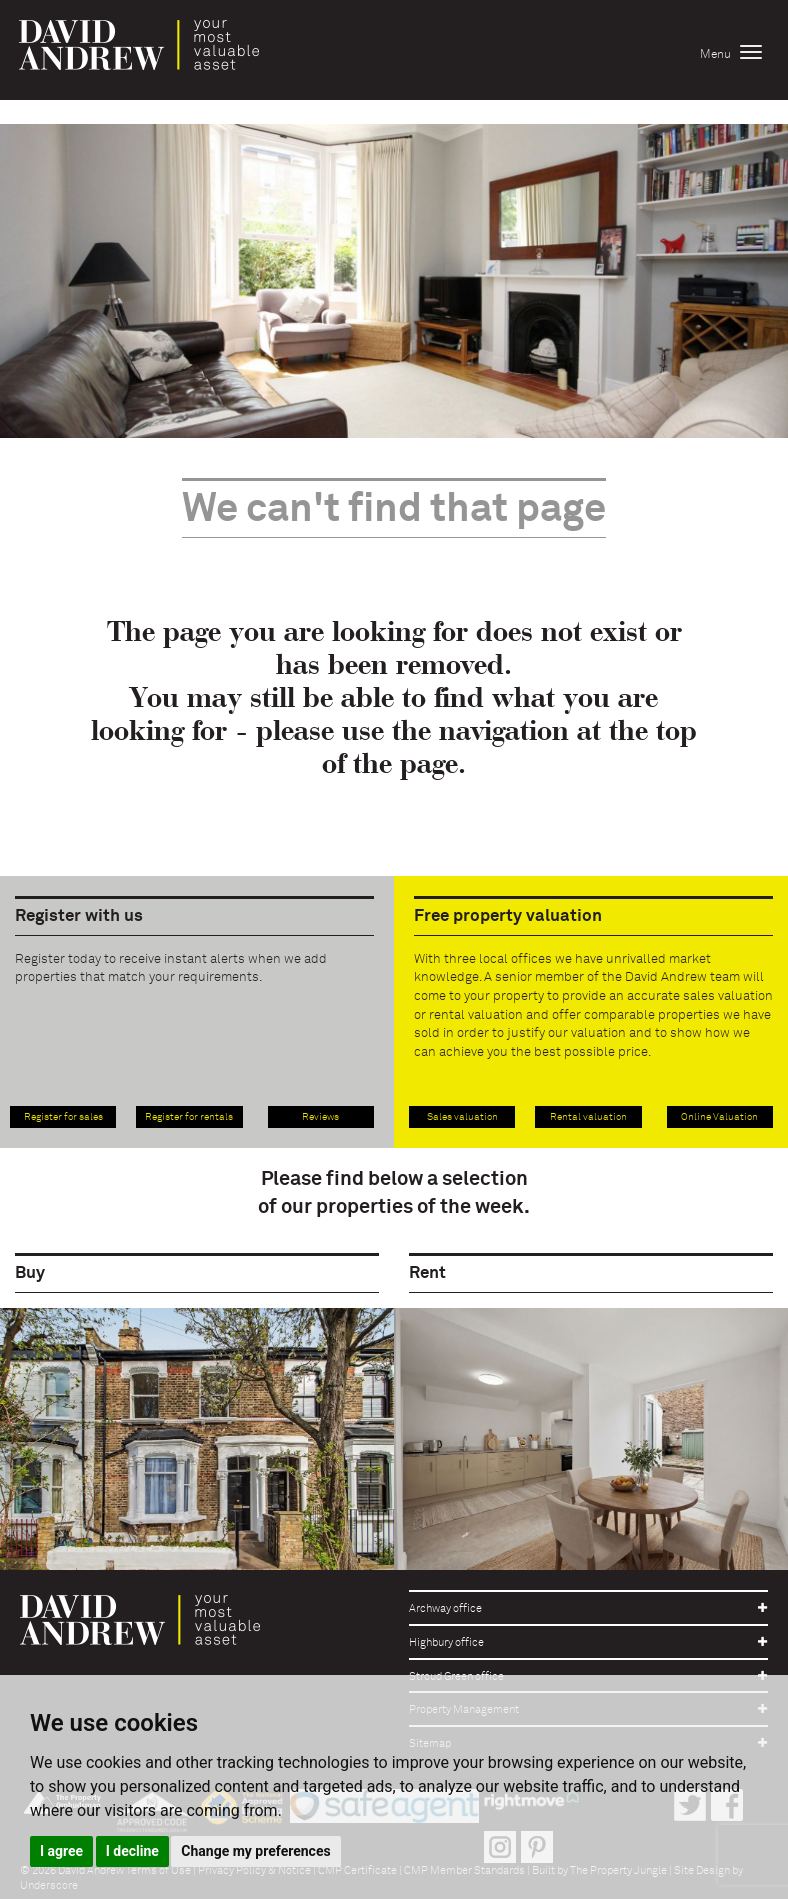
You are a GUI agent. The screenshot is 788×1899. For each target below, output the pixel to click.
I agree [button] (61, 1851)
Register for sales (63, 1117)
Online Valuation (719, 1117)
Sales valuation (462, 1117)
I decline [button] (132, 1851)
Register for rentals (189, 1117)
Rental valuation (588, 1117)
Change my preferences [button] (255, 1851)
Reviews (320, 1117)
